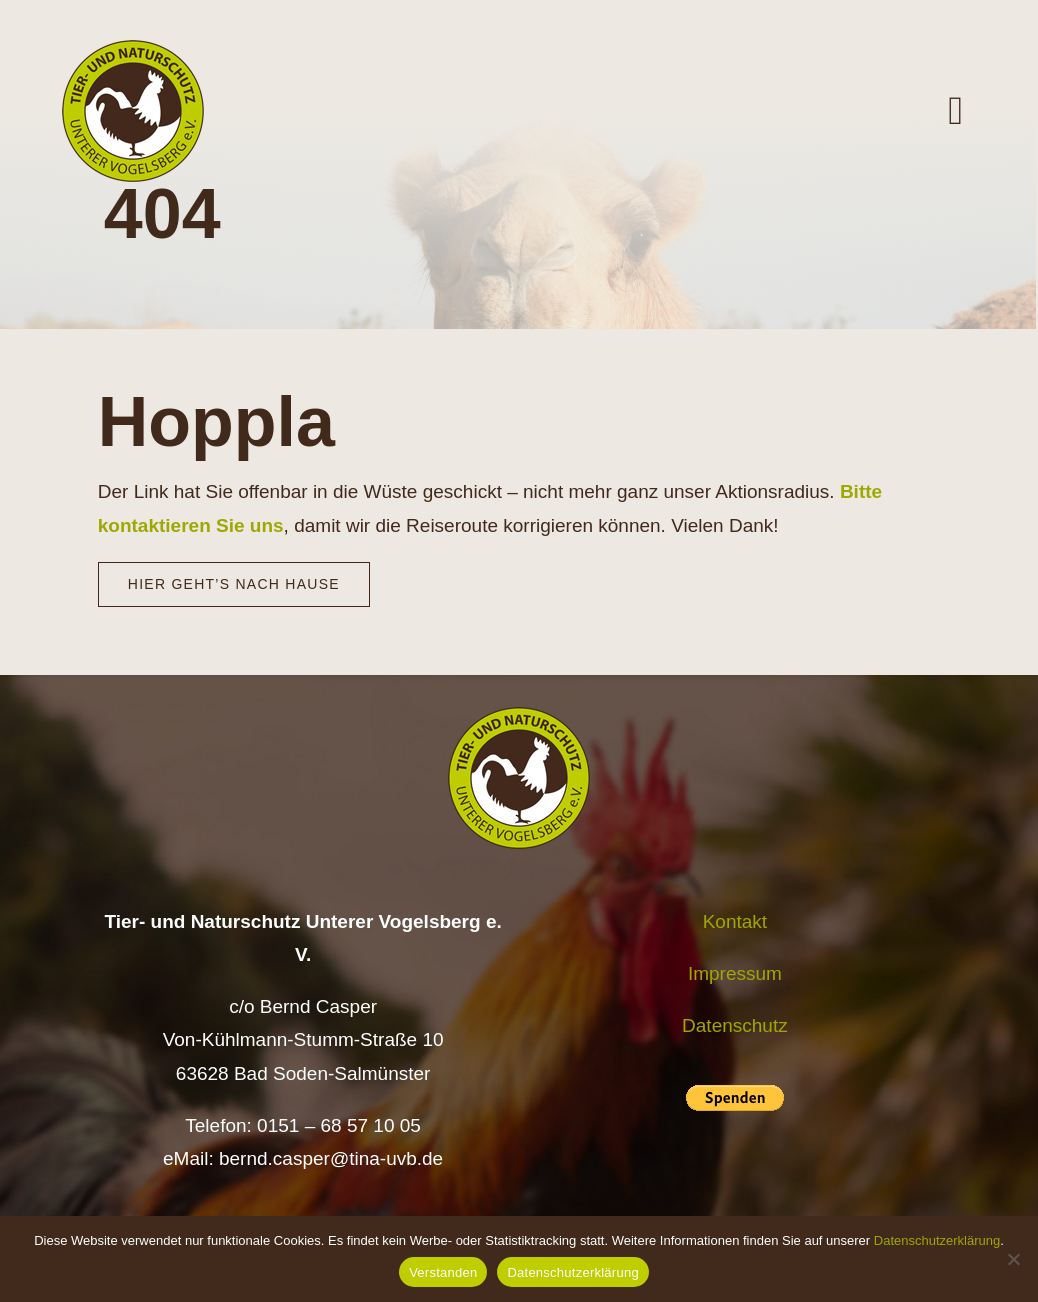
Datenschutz (735, 1025)
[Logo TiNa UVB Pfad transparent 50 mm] (133, 49)
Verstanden (443, 1272)
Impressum (735, 973)
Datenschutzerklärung (937, 1240)
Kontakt (735, 921)
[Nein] (1013, 1259)
